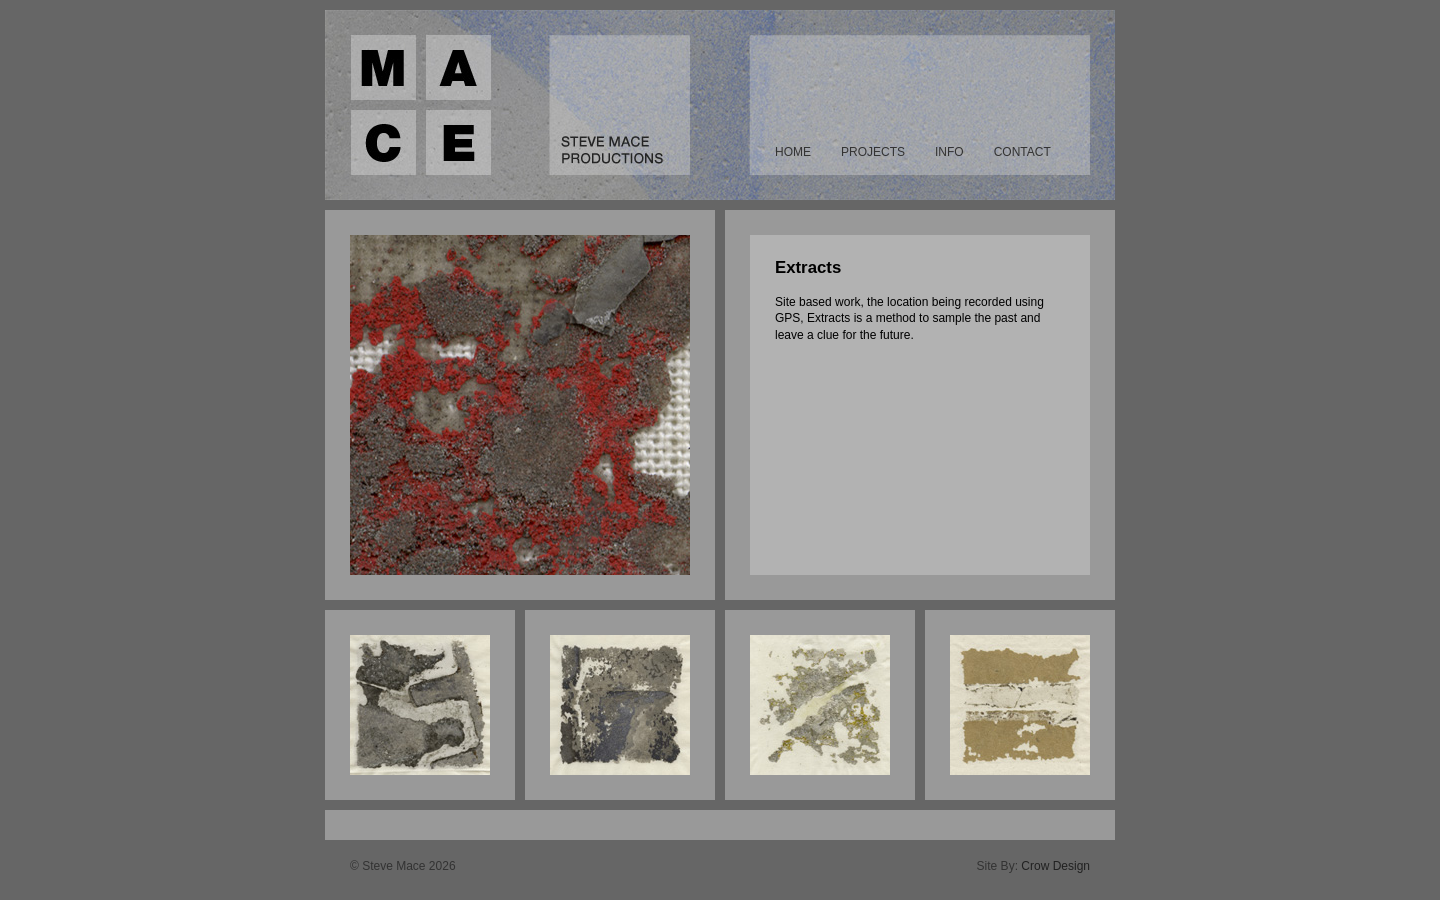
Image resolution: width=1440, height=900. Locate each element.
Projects (873, 152)
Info (949, 152)
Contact (1022, 152)
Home (793, 152)
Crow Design (1055, 866)
